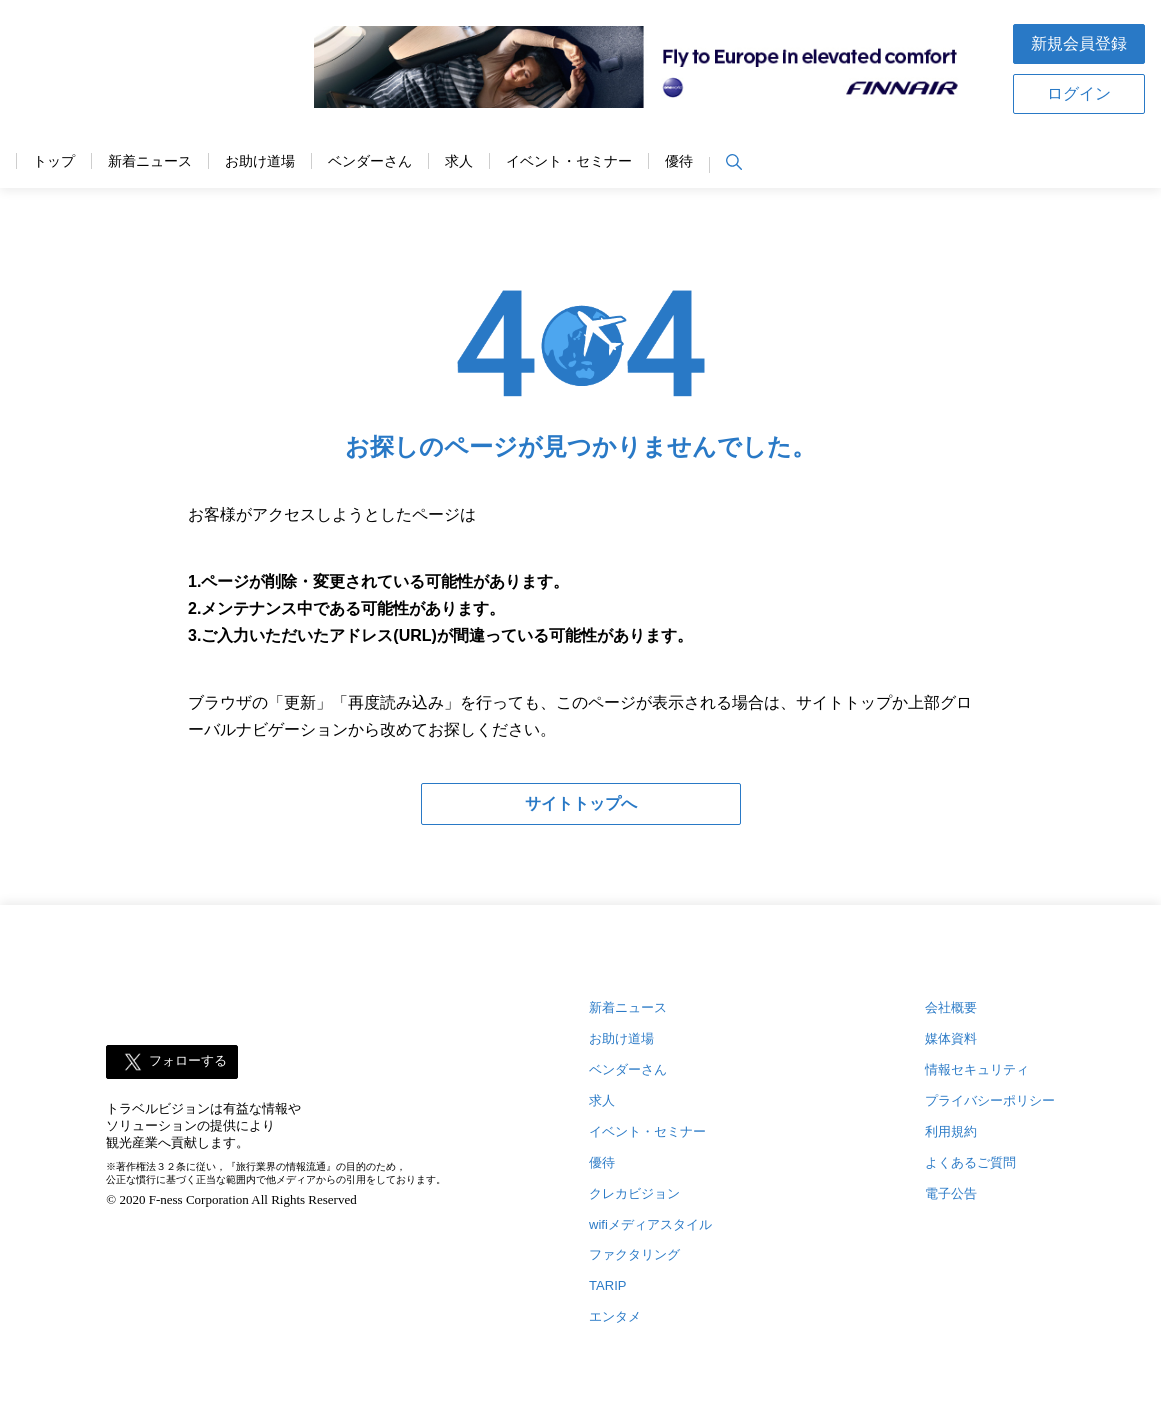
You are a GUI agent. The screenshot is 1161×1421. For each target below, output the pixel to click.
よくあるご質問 (970, 1162)
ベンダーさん (370, 161)
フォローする (188, 1060)
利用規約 (951, 1131)
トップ (54, 161)
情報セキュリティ (977, 1069)
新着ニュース (150, 161)
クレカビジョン (634, 1193)
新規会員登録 (1079, 43)
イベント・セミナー (569, 161)
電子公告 (951, 1193)
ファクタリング (634, 1254)
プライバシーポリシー (990, 1100)
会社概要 (951, 1007)
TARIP (607, 1285)
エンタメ (615, 1316)
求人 (459, 161)
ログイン (1079, 93)
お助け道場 (260, 161)
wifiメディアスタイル (650, 1224)
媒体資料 (951, 1038)
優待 (679, 161)
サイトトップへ (581, 803)
